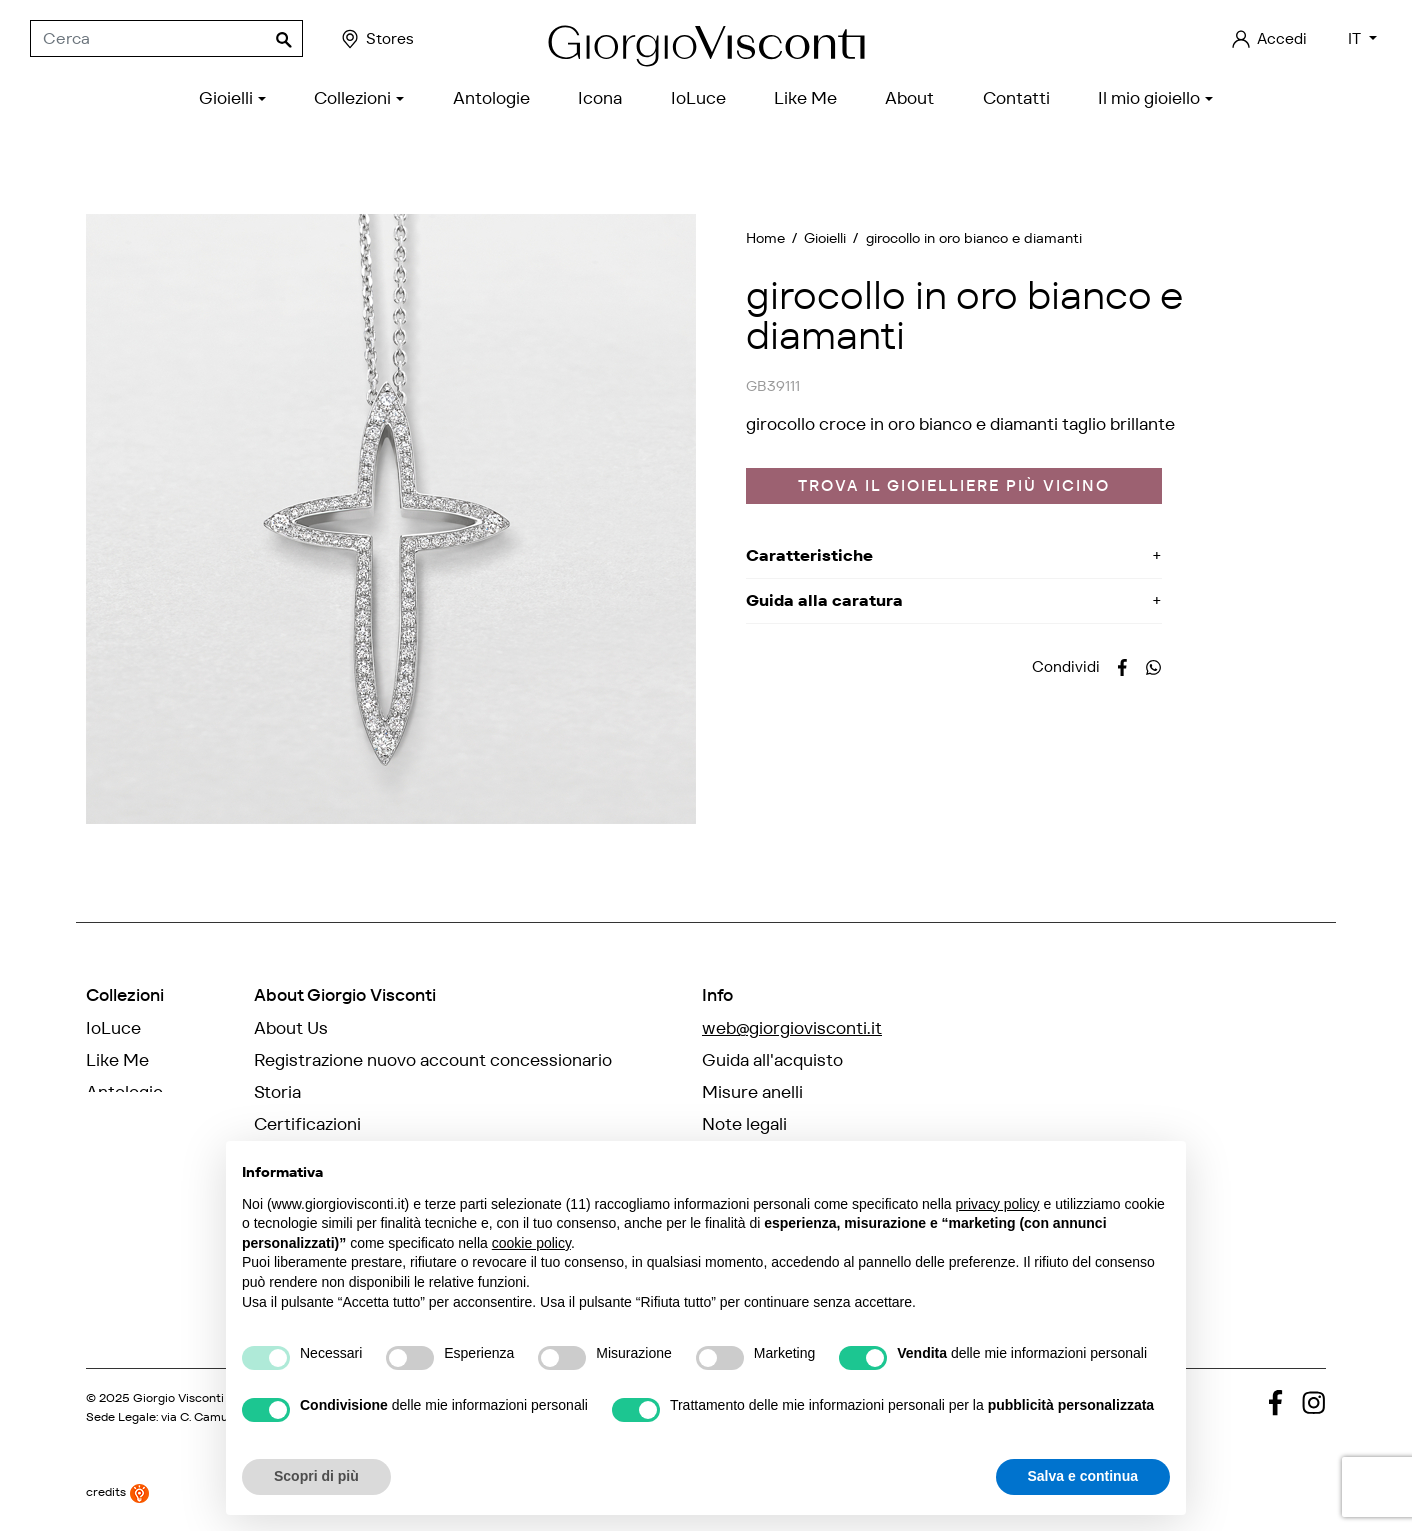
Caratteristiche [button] (809, 555)
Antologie (124, 1092)
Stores (376, 39)
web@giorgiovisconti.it (792, 1028)
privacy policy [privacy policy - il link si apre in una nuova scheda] (998, 1204)
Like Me (117, 1060)
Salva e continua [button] (1083, 1476)
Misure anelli (752, 1092)
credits (117, 1490)
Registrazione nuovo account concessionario (433, 1060)
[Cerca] (166, 39)
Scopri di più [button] (316, 1476)
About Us (291, 1028)
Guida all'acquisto (772, 1060)
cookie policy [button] (531, 1243)
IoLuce (113, 1028)
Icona (108, 1124)
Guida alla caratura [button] (824, 600)
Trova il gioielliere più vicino (954, 485)
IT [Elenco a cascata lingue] (1356, 38)
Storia (277, 1092)
